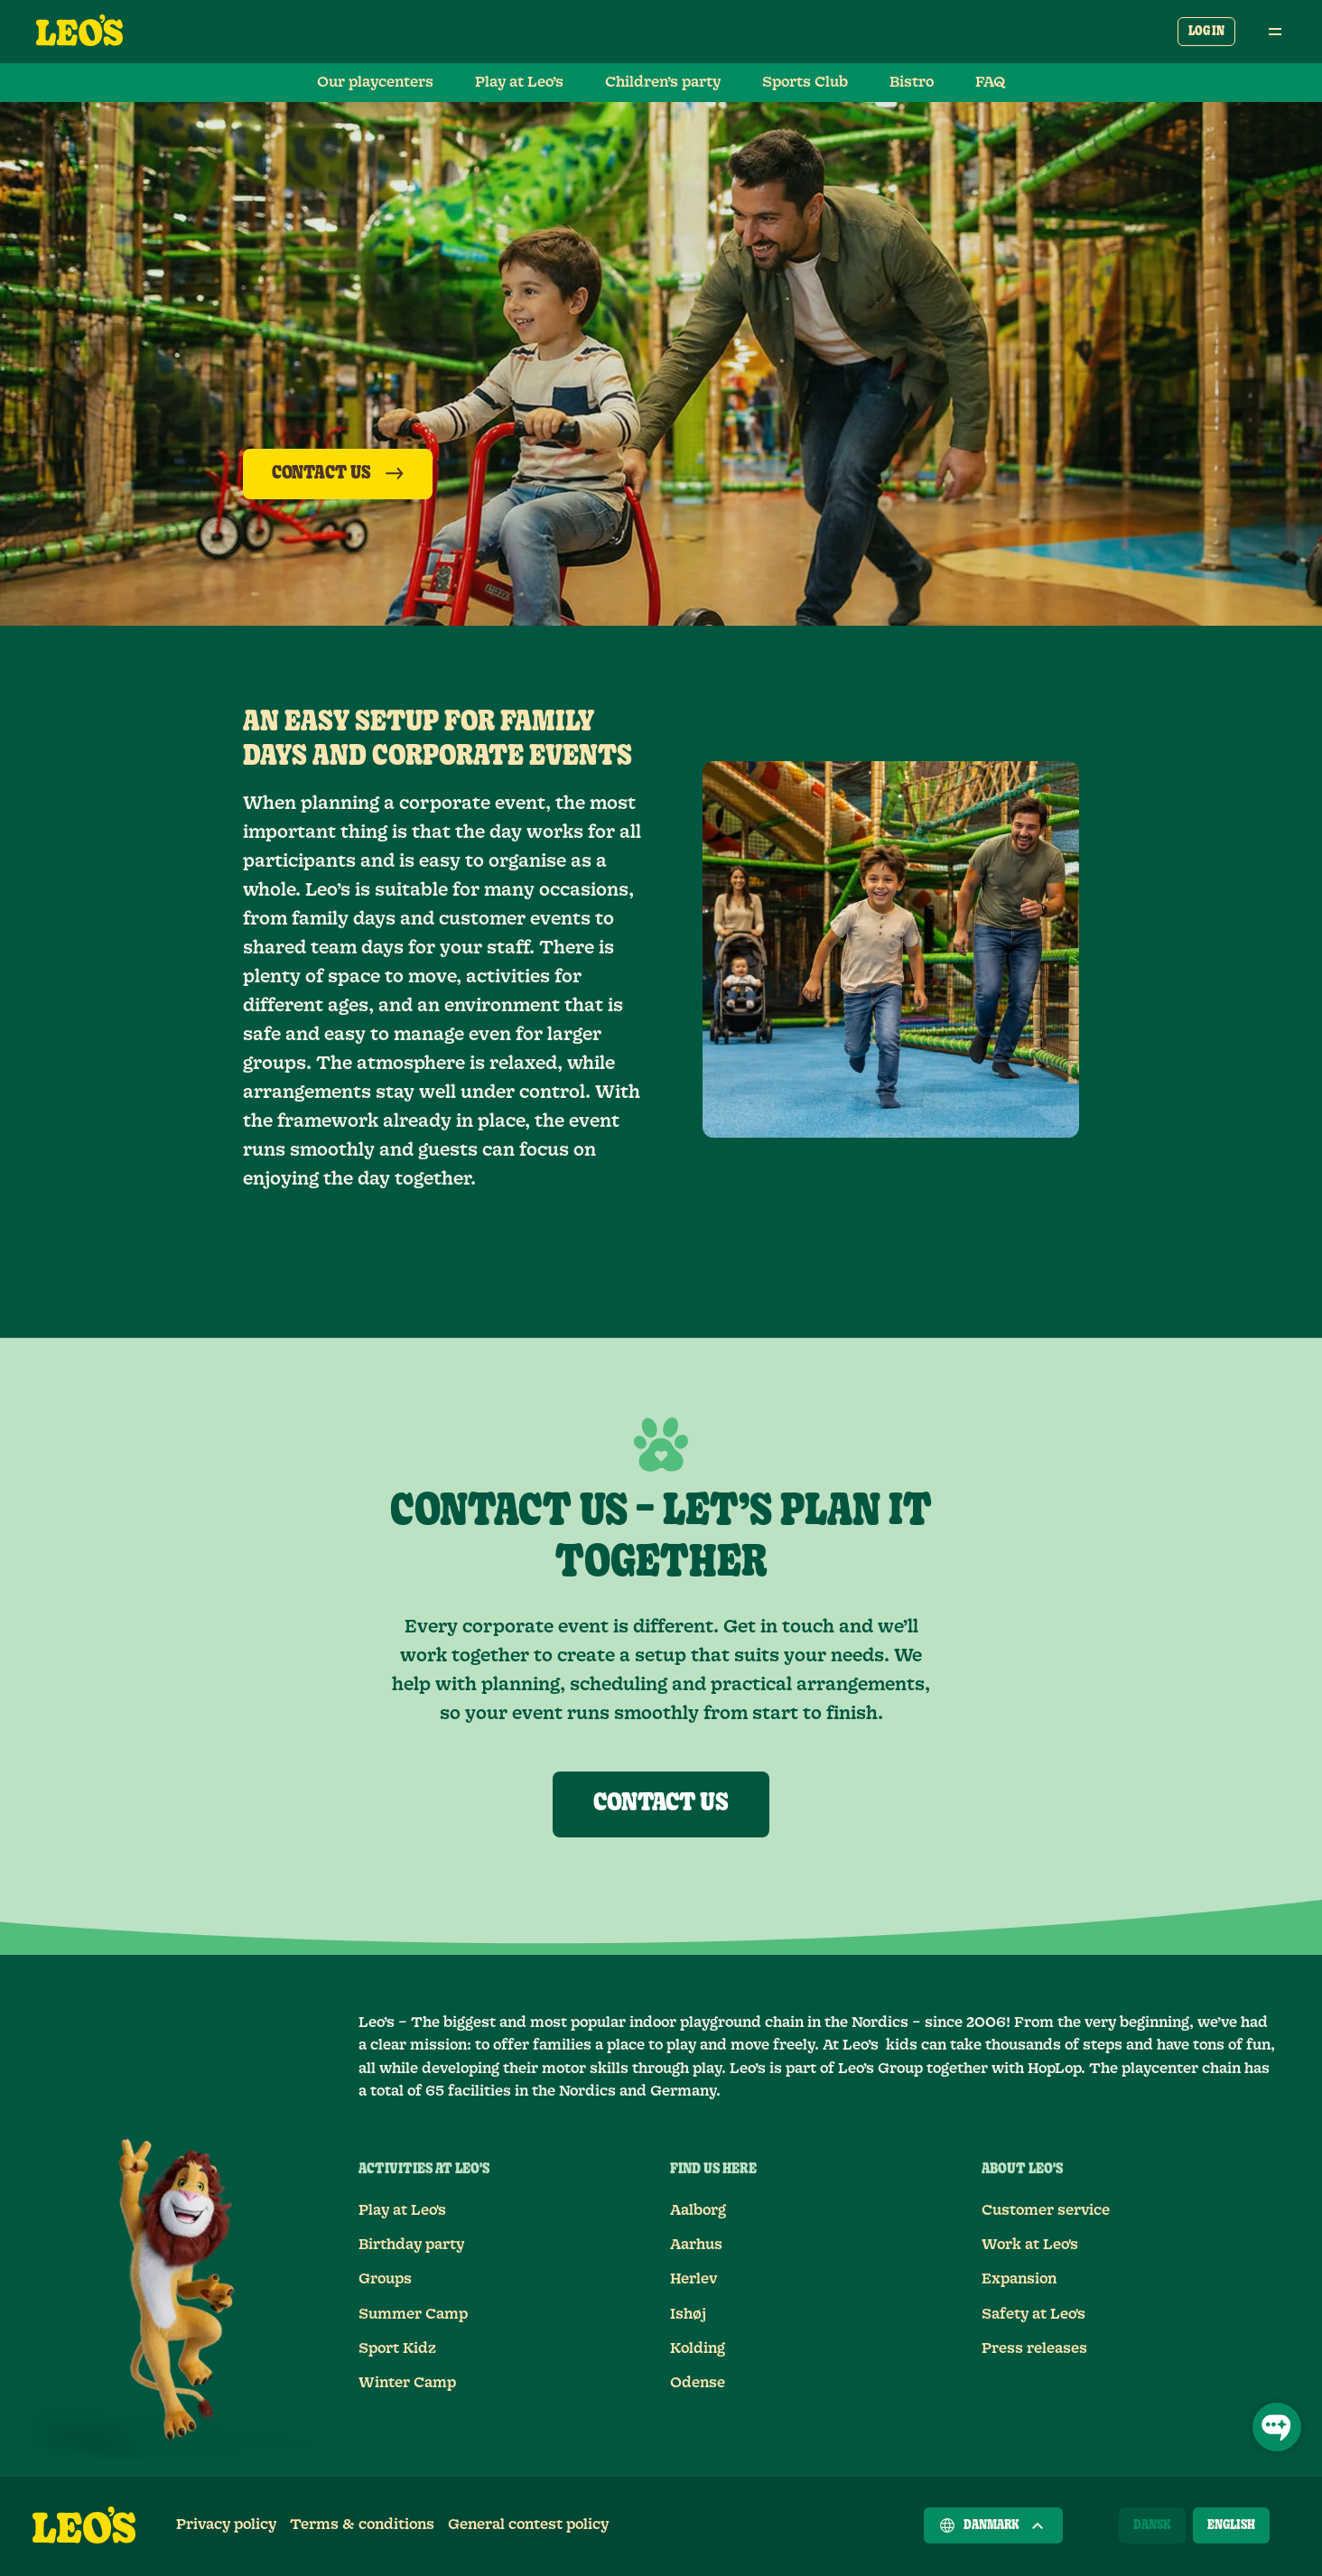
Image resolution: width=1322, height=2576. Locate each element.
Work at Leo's (1030, 2244)
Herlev (693, 2279)
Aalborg (698, 2210)
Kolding (697, 2348)
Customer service (1046, 2210)
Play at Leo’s (519, 82)
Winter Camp (407, 2383)
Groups (385, 2279)
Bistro (911, 82)
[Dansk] (1152, 2525)
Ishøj (688, 2314)
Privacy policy (226, 2524)
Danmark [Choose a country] (993, 2525)
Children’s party (663, 82)
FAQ (990, 82)
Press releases (1034, 2348)
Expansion (1019, 2279)
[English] (1231, 2525)
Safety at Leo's (1033, 2314)
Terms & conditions (362, 2524)
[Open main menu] (1275, 31)
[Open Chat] (1276, 2427)
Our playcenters (375, 82)
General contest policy (528, 2524)
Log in (1206, 31)
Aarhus (696, 2244)
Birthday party (411, 2244)
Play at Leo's (402, 2210)
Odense (697, 2383)
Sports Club (805, 82)
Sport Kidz (397, 2348)
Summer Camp (413, 2314)
